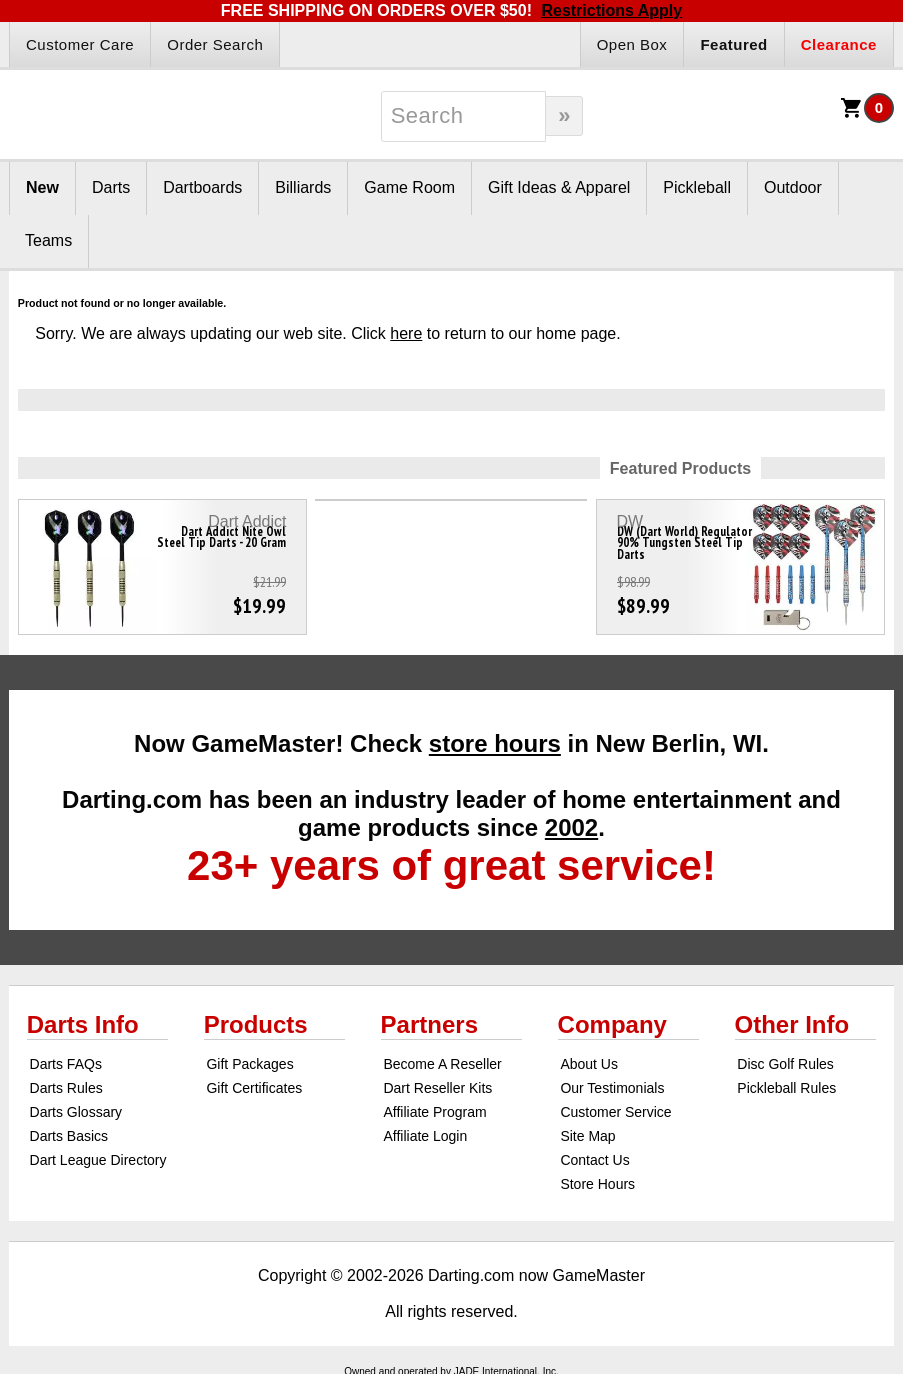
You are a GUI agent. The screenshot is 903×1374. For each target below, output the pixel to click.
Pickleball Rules (786, 1088)
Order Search (215, 44)
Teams (48, 240)
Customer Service (615, 1112)
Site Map (587, 1136)
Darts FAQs (66, 1064)
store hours (495, 743)
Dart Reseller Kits (437, 1088)
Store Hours (597, 1184)
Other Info (792, 1024)
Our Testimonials (612, 1088)
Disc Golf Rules (785, 1064)
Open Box (632, 44)
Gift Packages (249, 1064)
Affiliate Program (434, 1112)
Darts (111, 187)
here (406, 333)
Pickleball (697, 187)
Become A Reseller (442, 1064)
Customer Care (80, 44)
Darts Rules (66, 1088)
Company (612, 1024)
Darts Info (83, 1024)
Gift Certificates (254, 1088)
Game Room (409, 187)
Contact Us (594, 1160)
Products (256, 1024)
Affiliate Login (425, 1136)
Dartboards (202, 187)
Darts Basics (69, 1136)
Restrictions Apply (611, 10)
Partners (429, 1024)
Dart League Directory (98, 1160)
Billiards (303, 187)
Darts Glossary (76, 1112)
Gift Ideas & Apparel (559, 187)
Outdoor (793, 187)
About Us (589, 1064)
